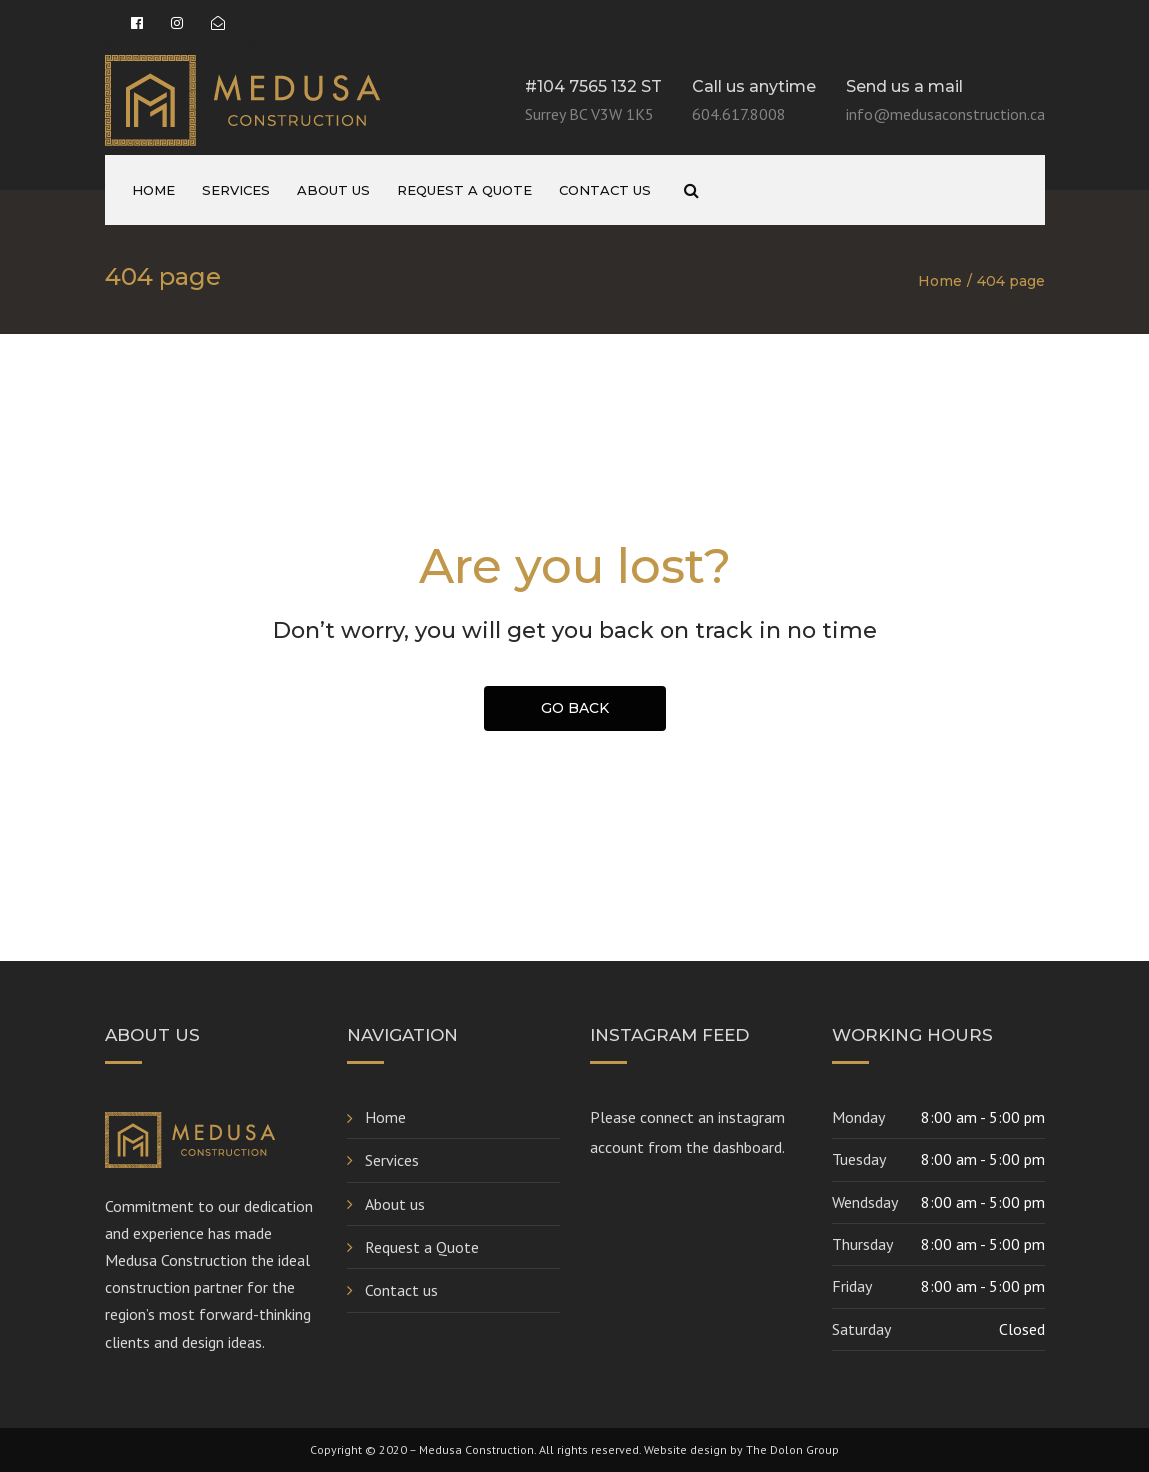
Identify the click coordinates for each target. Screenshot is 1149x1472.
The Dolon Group (792, 1449)
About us (333, 190)
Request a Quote (464, 190)
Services (236, 190)
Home (153, 190)
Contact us (605, 190)
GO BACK (575, 708)
